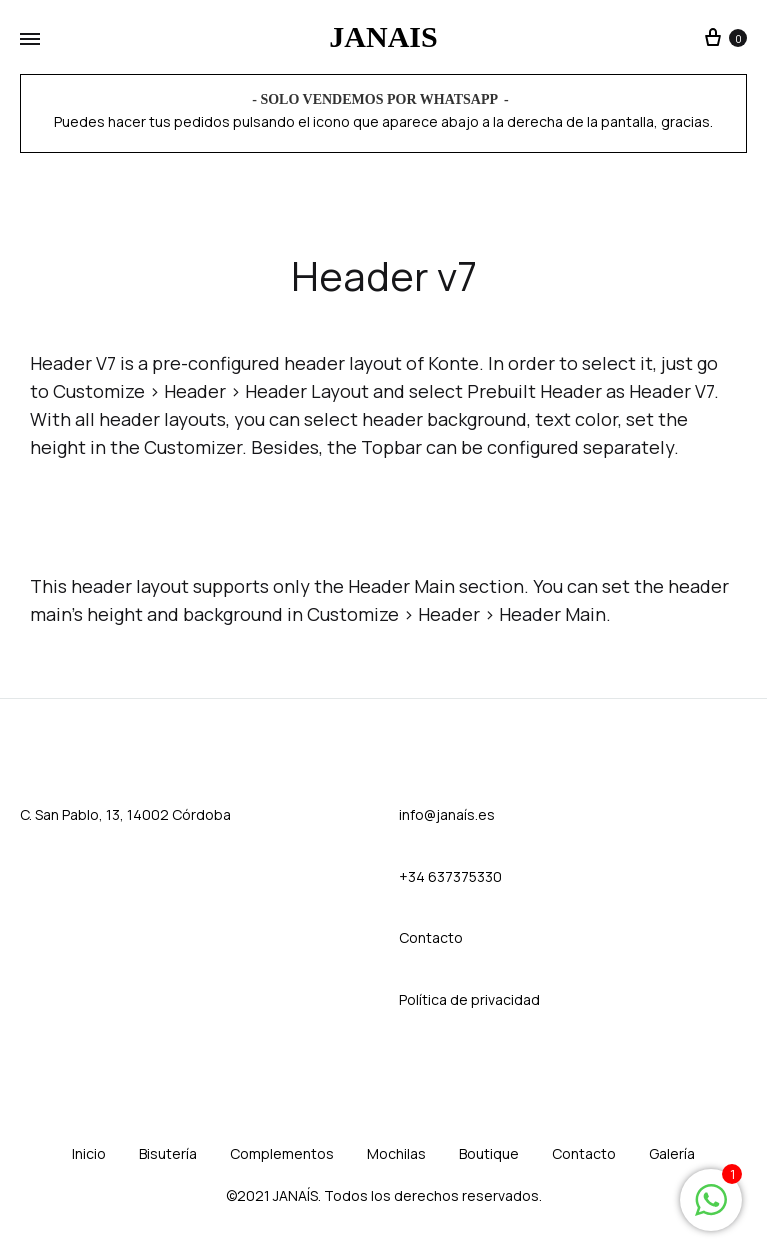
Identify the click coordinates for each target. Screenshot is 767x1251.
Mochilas (396, 1153)
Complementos (282, 1153)
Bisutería (168, 1153)
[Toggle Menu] (30, 40)
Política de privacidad (469, 999)
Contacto (584, 1153)
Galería (672, 1153)
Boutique (489, 1153)
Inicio (89, 1153)
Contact (426, 937)
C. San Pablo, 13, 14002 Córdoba (125, 814)
